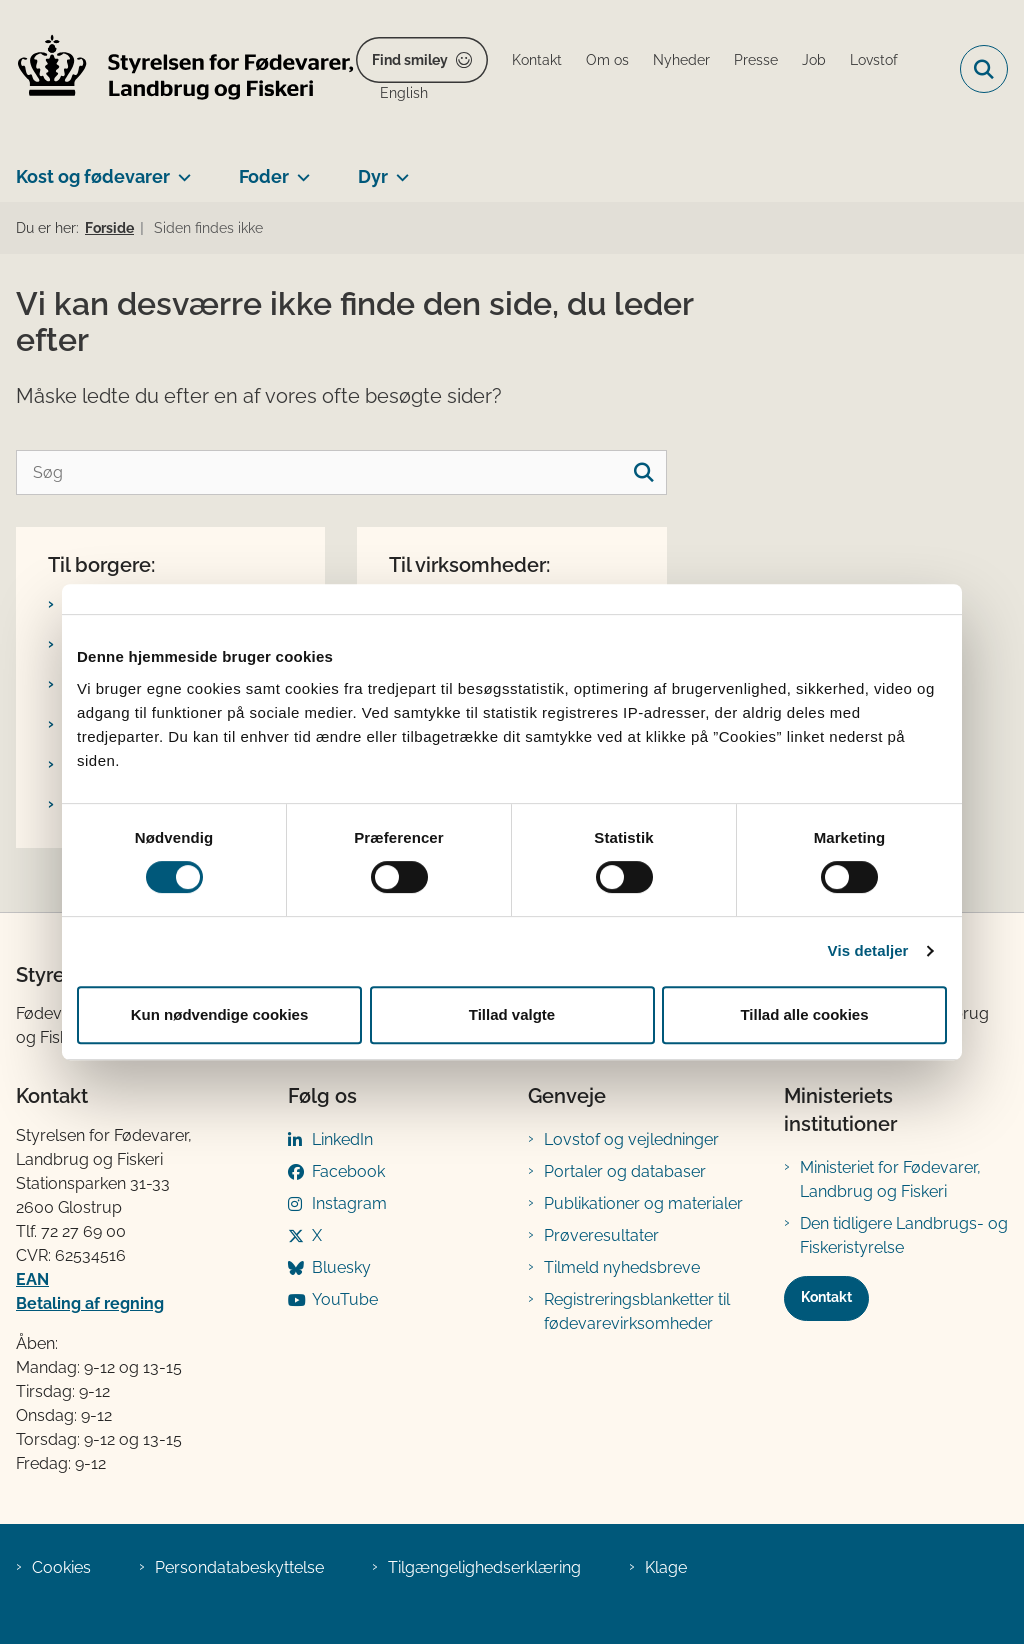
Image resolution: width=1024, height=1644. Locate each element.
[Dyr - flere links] (398, 169)
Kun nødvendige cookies (220, 1014)
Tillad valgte (512, 1014)
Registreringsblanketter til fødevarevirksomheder (637, 1311)
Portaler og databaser (625, 1171)
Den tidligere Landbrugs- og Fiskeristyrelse (904, 1235)
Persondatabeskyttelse (239, 1567)
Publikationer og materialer (643, 1203)
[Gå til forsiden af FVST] (178, 69)
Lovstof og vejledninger (631, 1139)
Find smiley (410, 60)
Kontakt (826, 1297)
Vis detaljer (868, 950)
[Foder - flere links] (299, 169)
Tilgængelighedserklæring (484, 1567)
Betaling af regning (90, 1303)
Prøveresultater (601, 1235)
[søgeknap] (644, 472)
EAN (32, 1279)
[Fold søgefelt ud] (984, 69)
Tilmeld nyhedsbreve (622, 1267)
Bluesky (341, 1267)
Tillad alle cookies (804, 1014)
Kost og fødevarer (93, 176)
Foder (264, 176)
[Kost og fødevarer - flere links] (180, 169)
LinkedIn (342, 1139)
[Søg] (341, 472)
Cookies (61, 1567)
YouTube (345, 1299)
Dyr (373, 176)
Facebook (348, 1171)
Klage (666, 1567)
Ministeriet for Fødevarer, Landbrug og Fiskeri (890, 1179)
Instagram (349, 1203)
